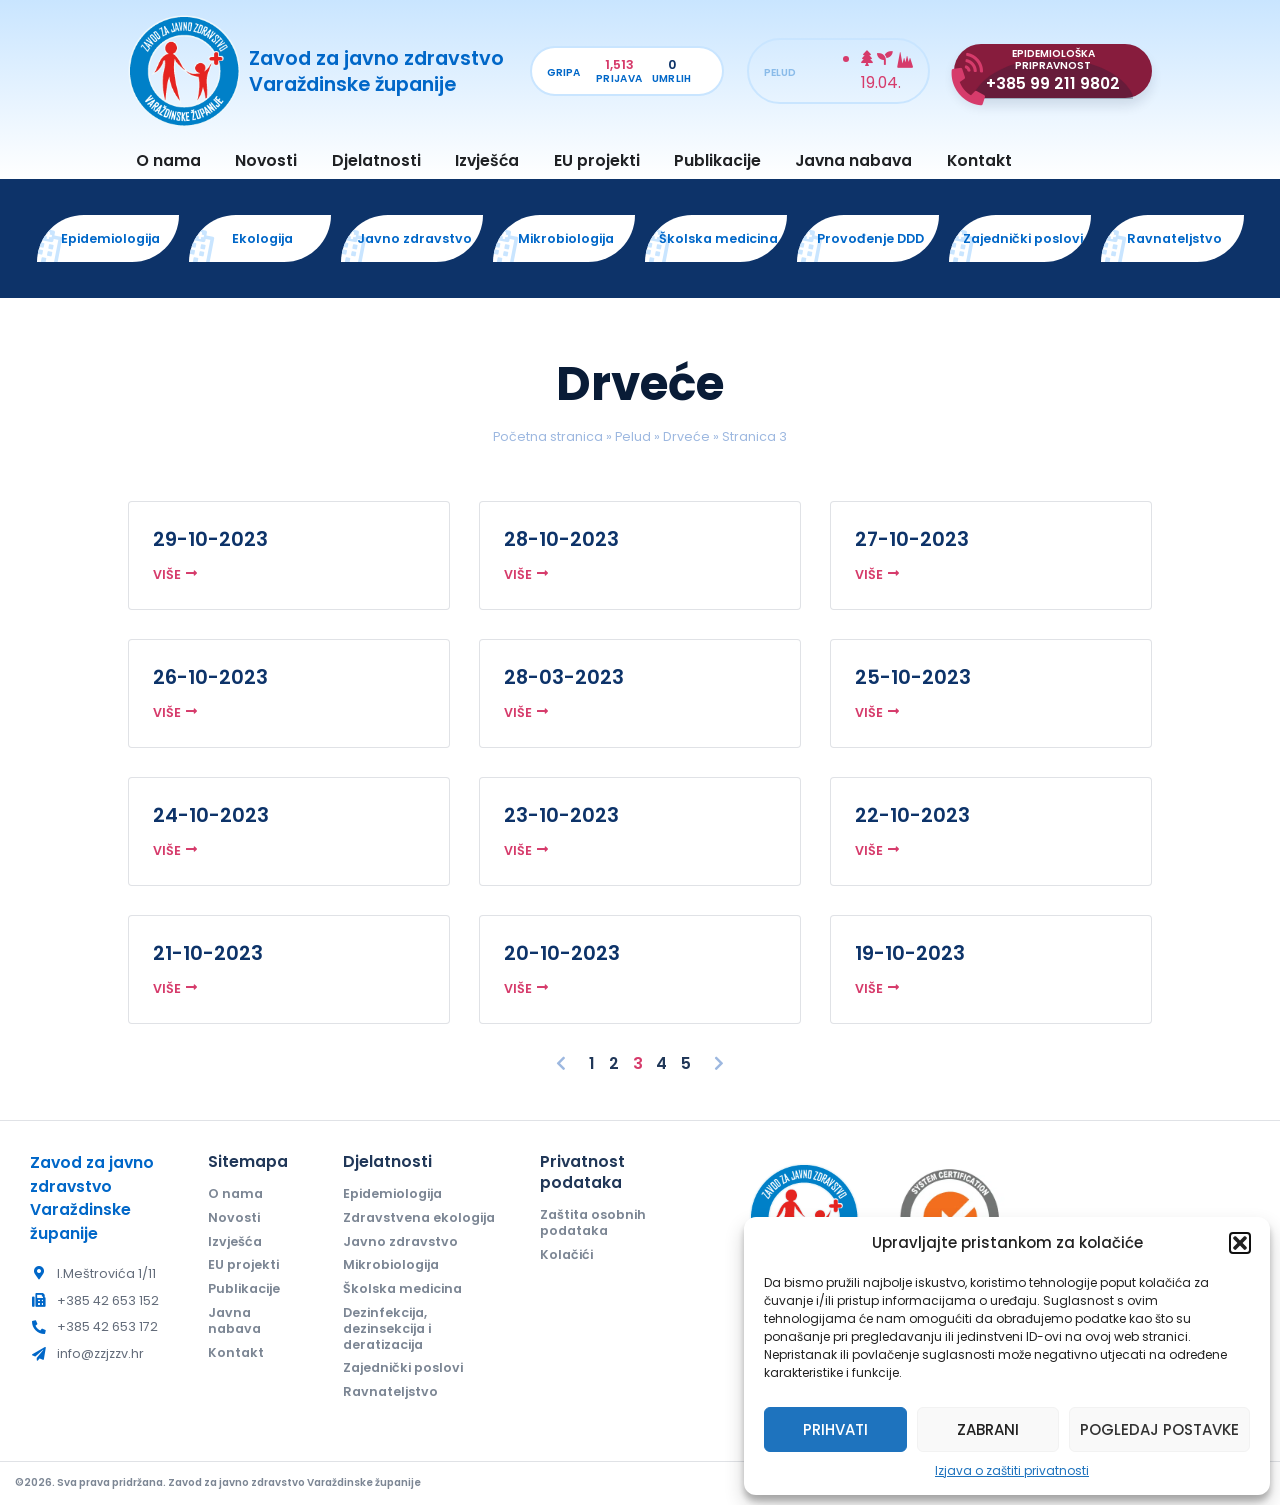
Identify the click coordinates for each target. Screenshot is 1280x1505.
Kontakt (979, 160)
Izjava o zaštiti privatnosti (1012, 1470)
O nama (168, 160)
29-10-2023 (210, 539)
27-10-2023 (912, 539)
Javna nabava (853, 160)
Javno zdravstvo (400, 1241)
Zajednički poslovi (403, 1367)
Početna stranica (548, 436)
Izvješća (487, 160)
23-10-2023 (561, 815)
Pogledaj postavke (1159, 1429)
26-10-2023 (210, 677)
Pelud (633, 436)
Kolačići (566, 1254)
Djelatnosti (376, 160)
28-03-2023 (564, 677)
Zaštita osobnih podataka (593, 1222)
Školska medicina (402, 1288)
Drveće (686, 436)
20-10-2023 (562, 953)
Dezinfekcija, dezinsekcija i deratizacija (387, 1328)
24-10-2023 (211, 815)
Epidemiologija (392, 1193)
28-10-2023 (561, 539)
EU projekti (597, 160)
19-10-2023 (910, 953)
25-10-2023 (913, 677)
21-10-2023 (208, 953)
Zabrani (988, 1429)
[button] (1240, 1243)
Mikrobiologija (391, 1264)
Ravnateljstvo (390, 1391)
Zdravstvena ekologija (419, 1217)
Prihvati (835, 1429)
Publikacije (717, 160)
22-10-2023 (912, 815)
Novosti (266, 160)
